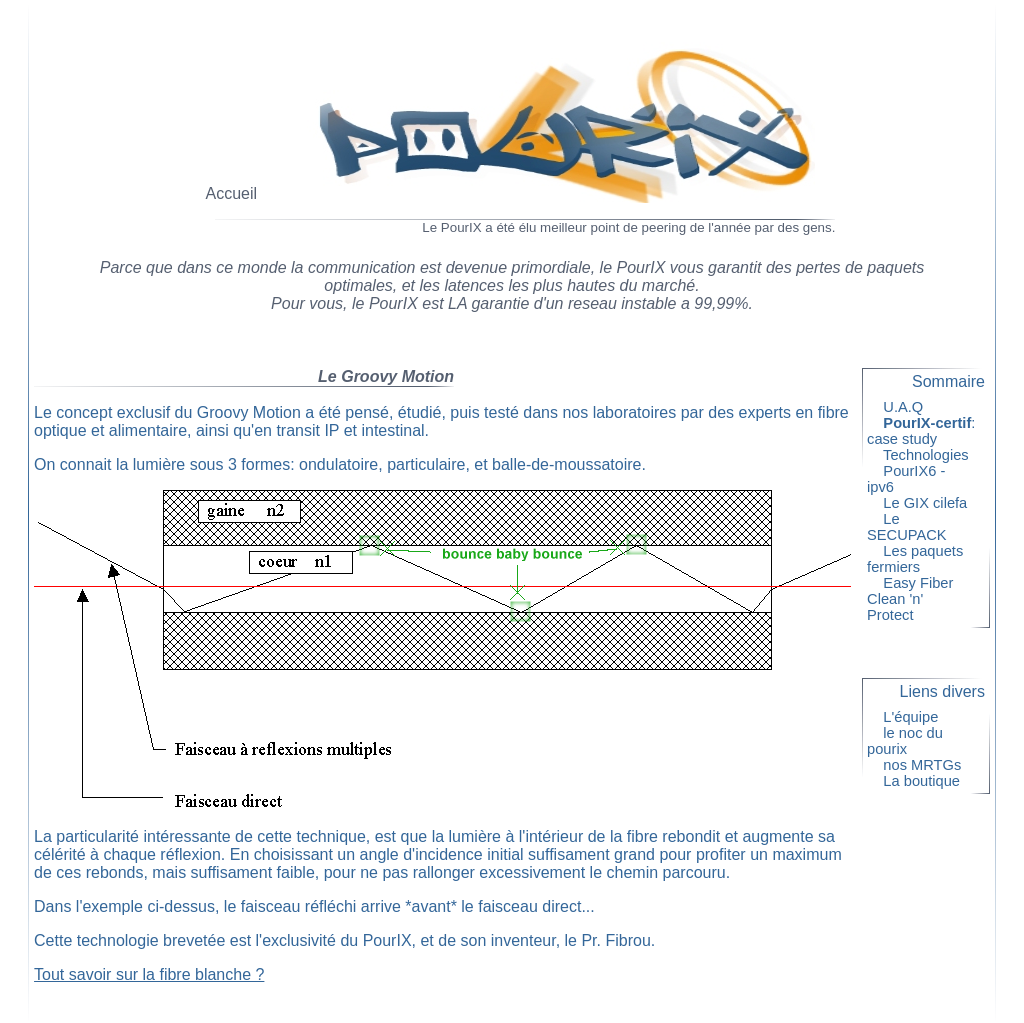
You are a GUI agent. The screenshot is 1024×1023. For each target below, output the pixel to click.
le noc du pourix (905, 741)
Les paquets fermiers (915, 559)
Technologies (926, 455)
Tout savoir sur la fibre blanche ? (149, 974)
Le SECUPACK (915, 527)
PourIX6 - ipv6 (906, 479)
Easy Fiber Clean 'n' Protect (910, 599)
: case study (921, 431)
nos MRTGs (922, 765)
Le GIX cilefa (925, 503)
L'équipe (911, 717)
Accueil (232, 193)
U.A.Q (903, 407)
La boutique (921, 781)
